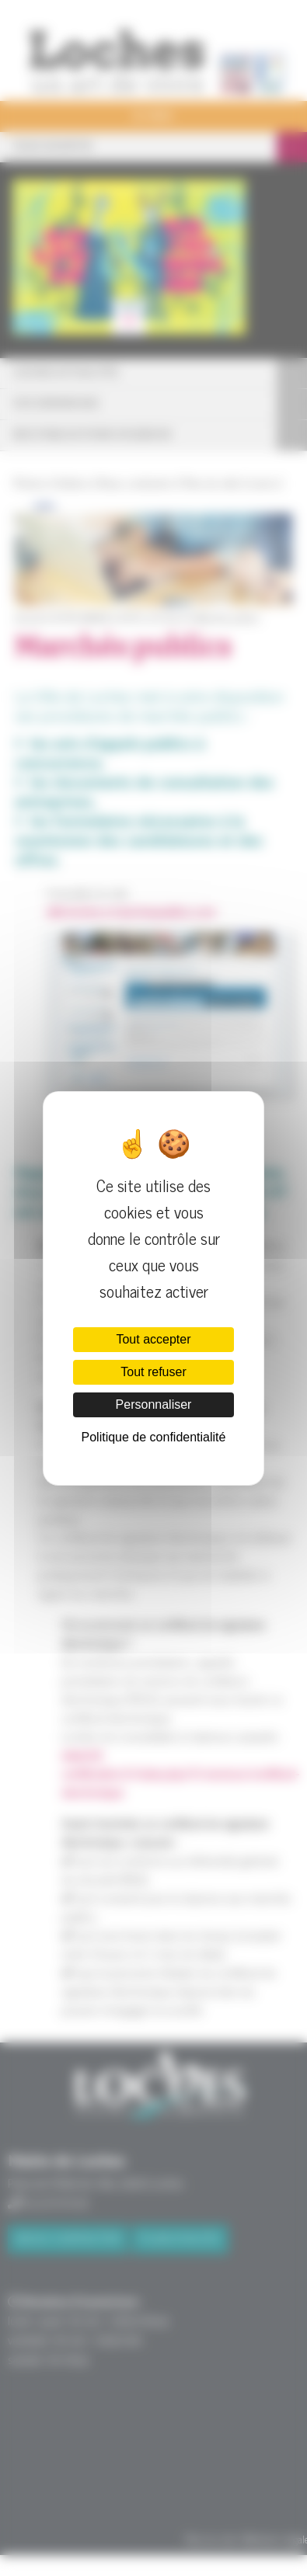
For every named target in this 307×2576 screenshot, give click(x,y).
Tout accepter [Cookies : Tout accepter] (153, 1339)
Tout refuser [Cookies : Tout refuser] (153, 1371)
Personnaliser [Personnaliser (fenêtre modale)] (154, 1404)
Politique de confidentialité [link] (154, 1437)
